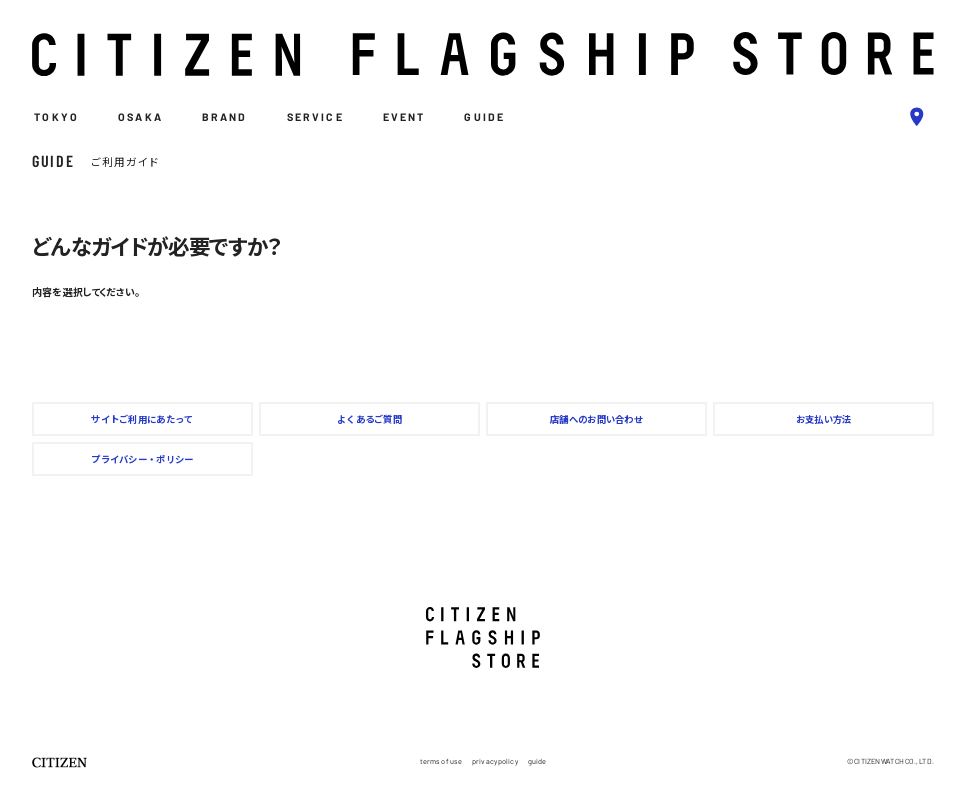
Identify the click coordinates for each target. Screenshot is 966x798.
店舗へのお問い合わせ (596, 419)
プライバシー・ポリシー (142, 459)
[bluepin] (917, 116)
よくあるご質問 (369, 419)
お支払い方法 (824, 419)
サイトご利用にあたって (142, 419)
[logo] (483, 54)
